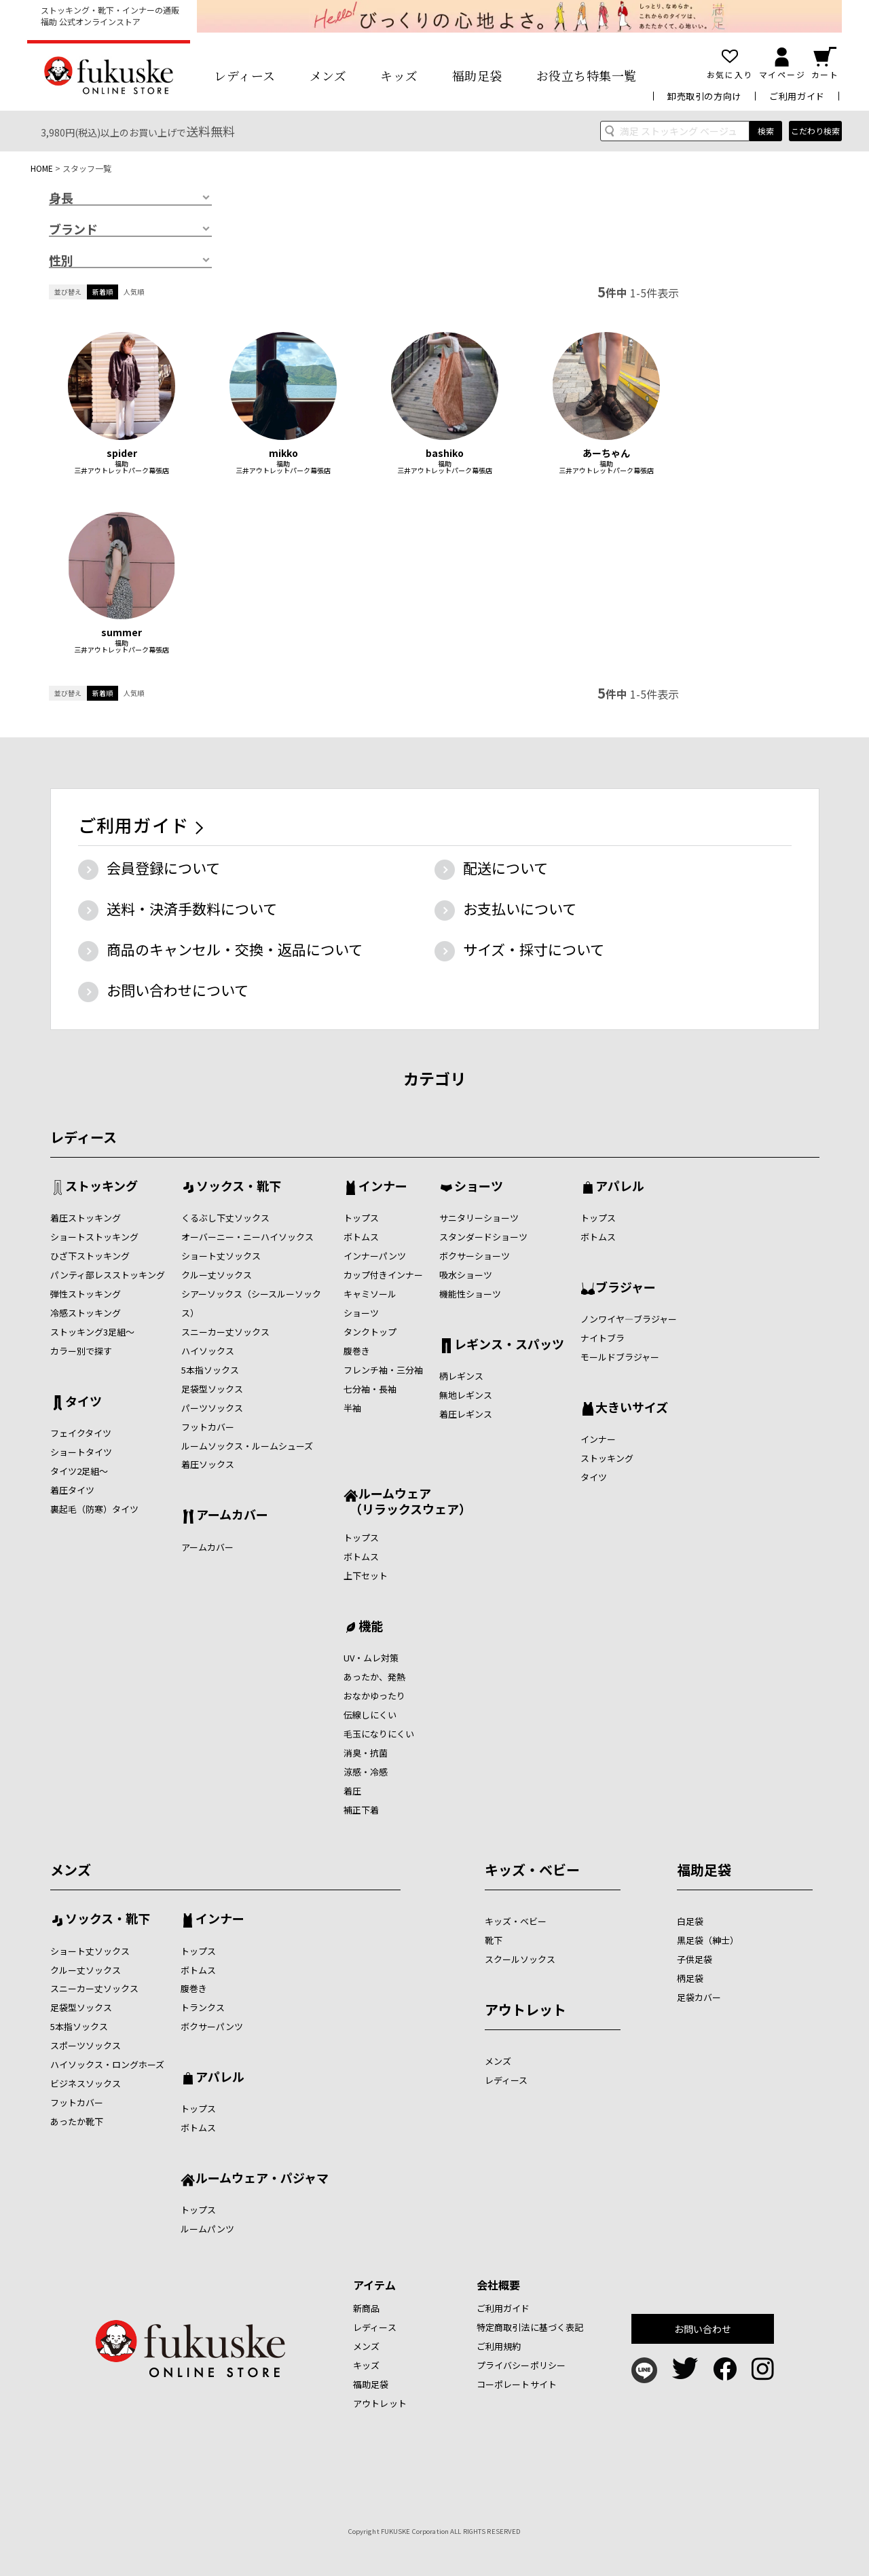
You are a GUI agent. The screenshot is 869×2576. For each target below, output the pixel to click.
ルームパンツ (207, 2228)
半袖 (352, 1407)
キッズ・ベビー (532, 1869)
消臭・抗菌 (366, 1752)
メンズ (328, 75)
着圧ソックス (207, 1464)
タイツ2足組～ (79, 1471)
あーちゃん (606, 453)
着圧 (352, 1790)
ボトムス (361, 1236)
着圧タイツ (72, 1490)
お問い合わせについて (177, 990)
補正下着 (361, 1809)
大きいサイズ (631, 1408)
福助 (121, 463)
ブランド (73, 229)
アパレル (619, 1186)
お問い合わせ (703, 2329)
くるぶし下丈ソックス (225, 1217)
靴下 (493, 1940)
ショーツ (361, 1312)
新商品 (366, 2308)
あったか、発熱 (374, 1676)
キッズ (399, 75)
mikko (283, 453)
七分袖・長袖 (370, 1388)
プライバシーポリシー (521, 2365)
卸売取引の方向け (704, 96)
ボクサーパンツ (212, 2026)
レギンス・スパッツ (509, 1345)
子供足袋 (694, 1959)
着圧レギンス (465, 1413)
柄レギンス (461, 1375)
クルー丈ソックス (216, 1274)
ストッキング (101, 1186)
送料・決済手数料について (192, 908)
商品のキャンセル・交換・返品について (235, 949)
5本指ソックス (210, 1369)
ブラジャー (625, 1288)
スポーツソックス (85, 2045)
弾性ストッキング (85, 1293)
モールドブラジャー (619, 1356)
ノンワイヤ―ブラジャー (628, 1318)
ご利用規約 (499, 2346)
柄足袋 (690, 1978)
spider (122, 453)
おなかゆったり (374, 1695)
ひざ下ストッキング (90, 1255)
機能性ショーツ (470, 1293)
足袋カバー (699, 1997)
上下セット (366, 1575)
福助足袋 (477, 75)
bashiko (445, 453)
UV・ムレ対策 (371, 1657)
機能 (370, 1626)
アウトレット (525, 2009)
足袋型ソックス (212, 1388)
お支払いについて (519, 908)
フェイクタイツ (80, 1433)
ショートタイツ (81, 1452)
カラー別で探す (81, 1350)
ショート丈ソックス (221, 1255)
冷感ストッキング (85, 1312)
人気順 (134, 292)
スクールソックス (520, 1959)
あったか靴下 (76, 2121)
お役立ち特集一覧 (586, 75)
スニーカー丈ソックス (225, 1331)
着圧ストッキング (85, 1217)
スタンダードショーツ (483, 1236)
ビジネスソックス (85, 2083)
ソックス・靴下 (238, 1186)
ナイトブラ (602, 1337)
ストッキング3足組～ (92, 1331)
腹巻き (357, 1350)
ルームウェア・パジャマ (262, 2178)
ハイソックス (207, 1350)
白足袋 (690, 1921)
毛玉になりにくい (379, 1733)
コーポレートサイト (517, 2384)
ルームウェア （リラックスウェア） (407, 1501)
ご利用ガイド (797, 96)
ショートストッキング (94, 1236)
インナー (382, 1186)
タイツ (83, 1402)
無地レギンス (465, 1394)
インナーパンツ (375, 1255)
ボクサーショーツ (474, 1255)
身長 (61, 198)
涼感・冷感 (366, 1771)
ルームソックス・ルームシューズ (247, 1445)
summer (121, 632)
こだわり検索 (815, 130)
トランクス (203, 2007)
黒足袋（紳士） (708, 1940)
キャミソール (370, 1293)
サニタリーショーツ (479, 1217)
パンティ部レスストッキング (107, 1274)
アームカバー (232, 1515)
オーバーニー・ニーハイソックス (247, 1236)
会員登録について (163, 868)
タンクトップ (370, 1331)
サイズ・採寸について (533, 949)
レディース (245, 75)
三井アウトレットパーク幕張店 (121, 470)
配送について (505, 868)
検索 (766, 130)
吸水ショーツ (465, 1274)
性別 (61, 260)
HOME (42, 168)
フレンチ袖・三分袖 (383, 1369)
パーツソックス (212, 1407)
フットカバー (207, 1426)
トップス (361, 1217)
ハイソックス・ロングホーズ (107, 2064)
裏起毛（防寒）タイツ (94, 1509)
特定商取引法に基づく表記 (530, 2327)
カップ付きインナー (383, 1274)
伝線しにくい (370, 1714)
